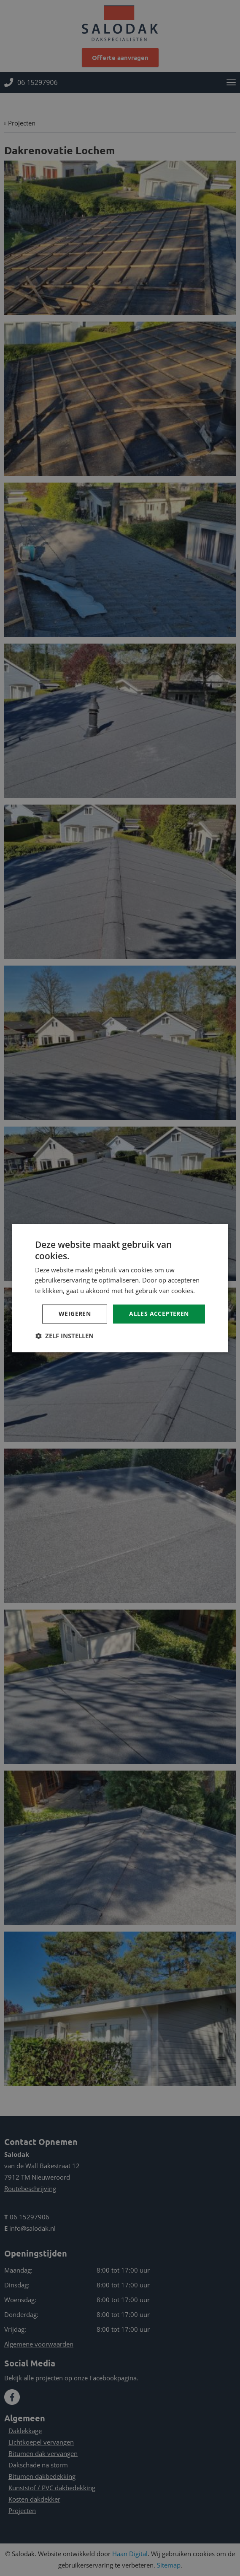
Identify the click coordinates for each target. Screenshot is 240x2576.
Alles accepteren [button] (159, 1314)
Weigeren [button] (75, 1314)
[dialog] (120, 1288)
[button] (64, 1336)
